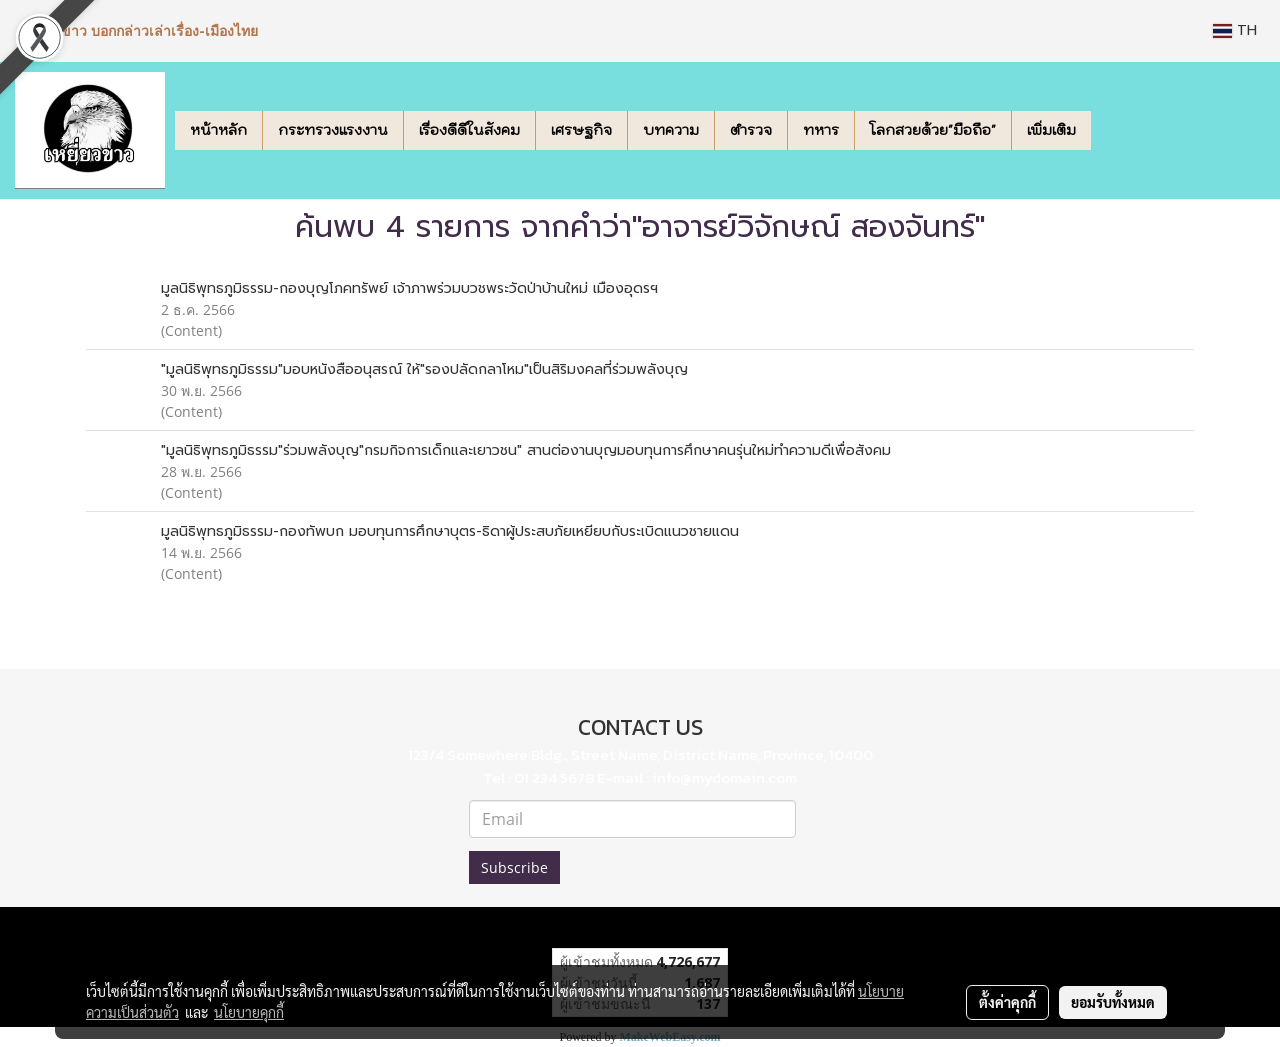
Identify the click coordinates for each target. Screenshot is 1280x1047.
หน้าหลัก (218, 130)
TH (1235, 30)
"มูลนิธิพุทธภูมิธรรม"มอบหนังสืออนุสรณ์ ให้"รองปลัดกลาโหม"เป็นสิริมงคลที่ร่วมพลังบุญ (424, 369)
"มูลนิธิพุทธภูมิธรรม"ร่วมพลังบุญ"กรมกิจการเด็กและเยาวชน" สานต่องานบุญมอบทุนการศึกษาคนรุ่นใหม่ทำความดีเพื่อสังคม (526, 450)
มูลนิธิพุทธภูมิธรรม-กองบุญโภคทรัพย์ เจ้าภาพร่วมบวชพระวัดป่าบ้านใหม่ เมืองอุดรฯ (409, 288)
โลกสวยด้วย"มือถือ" (933, 130)
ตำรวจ (751, 130)
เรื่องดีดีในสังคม (469, 130)
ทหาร (821, 130)
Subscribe (514, 867)
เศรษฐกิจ (581, 130)
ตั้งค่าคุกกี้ (1007, 1002)
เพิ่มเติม (1051, 130)
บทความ (671, 130)
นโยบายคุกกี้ (249, 1012)
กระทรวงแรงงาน (333, 130)
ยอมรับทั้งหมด (1113, 1002)
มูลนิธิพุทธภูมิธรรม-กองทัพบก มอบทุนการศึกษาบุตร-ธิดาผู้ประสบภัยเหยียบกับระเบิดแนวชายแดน (450, 531)
